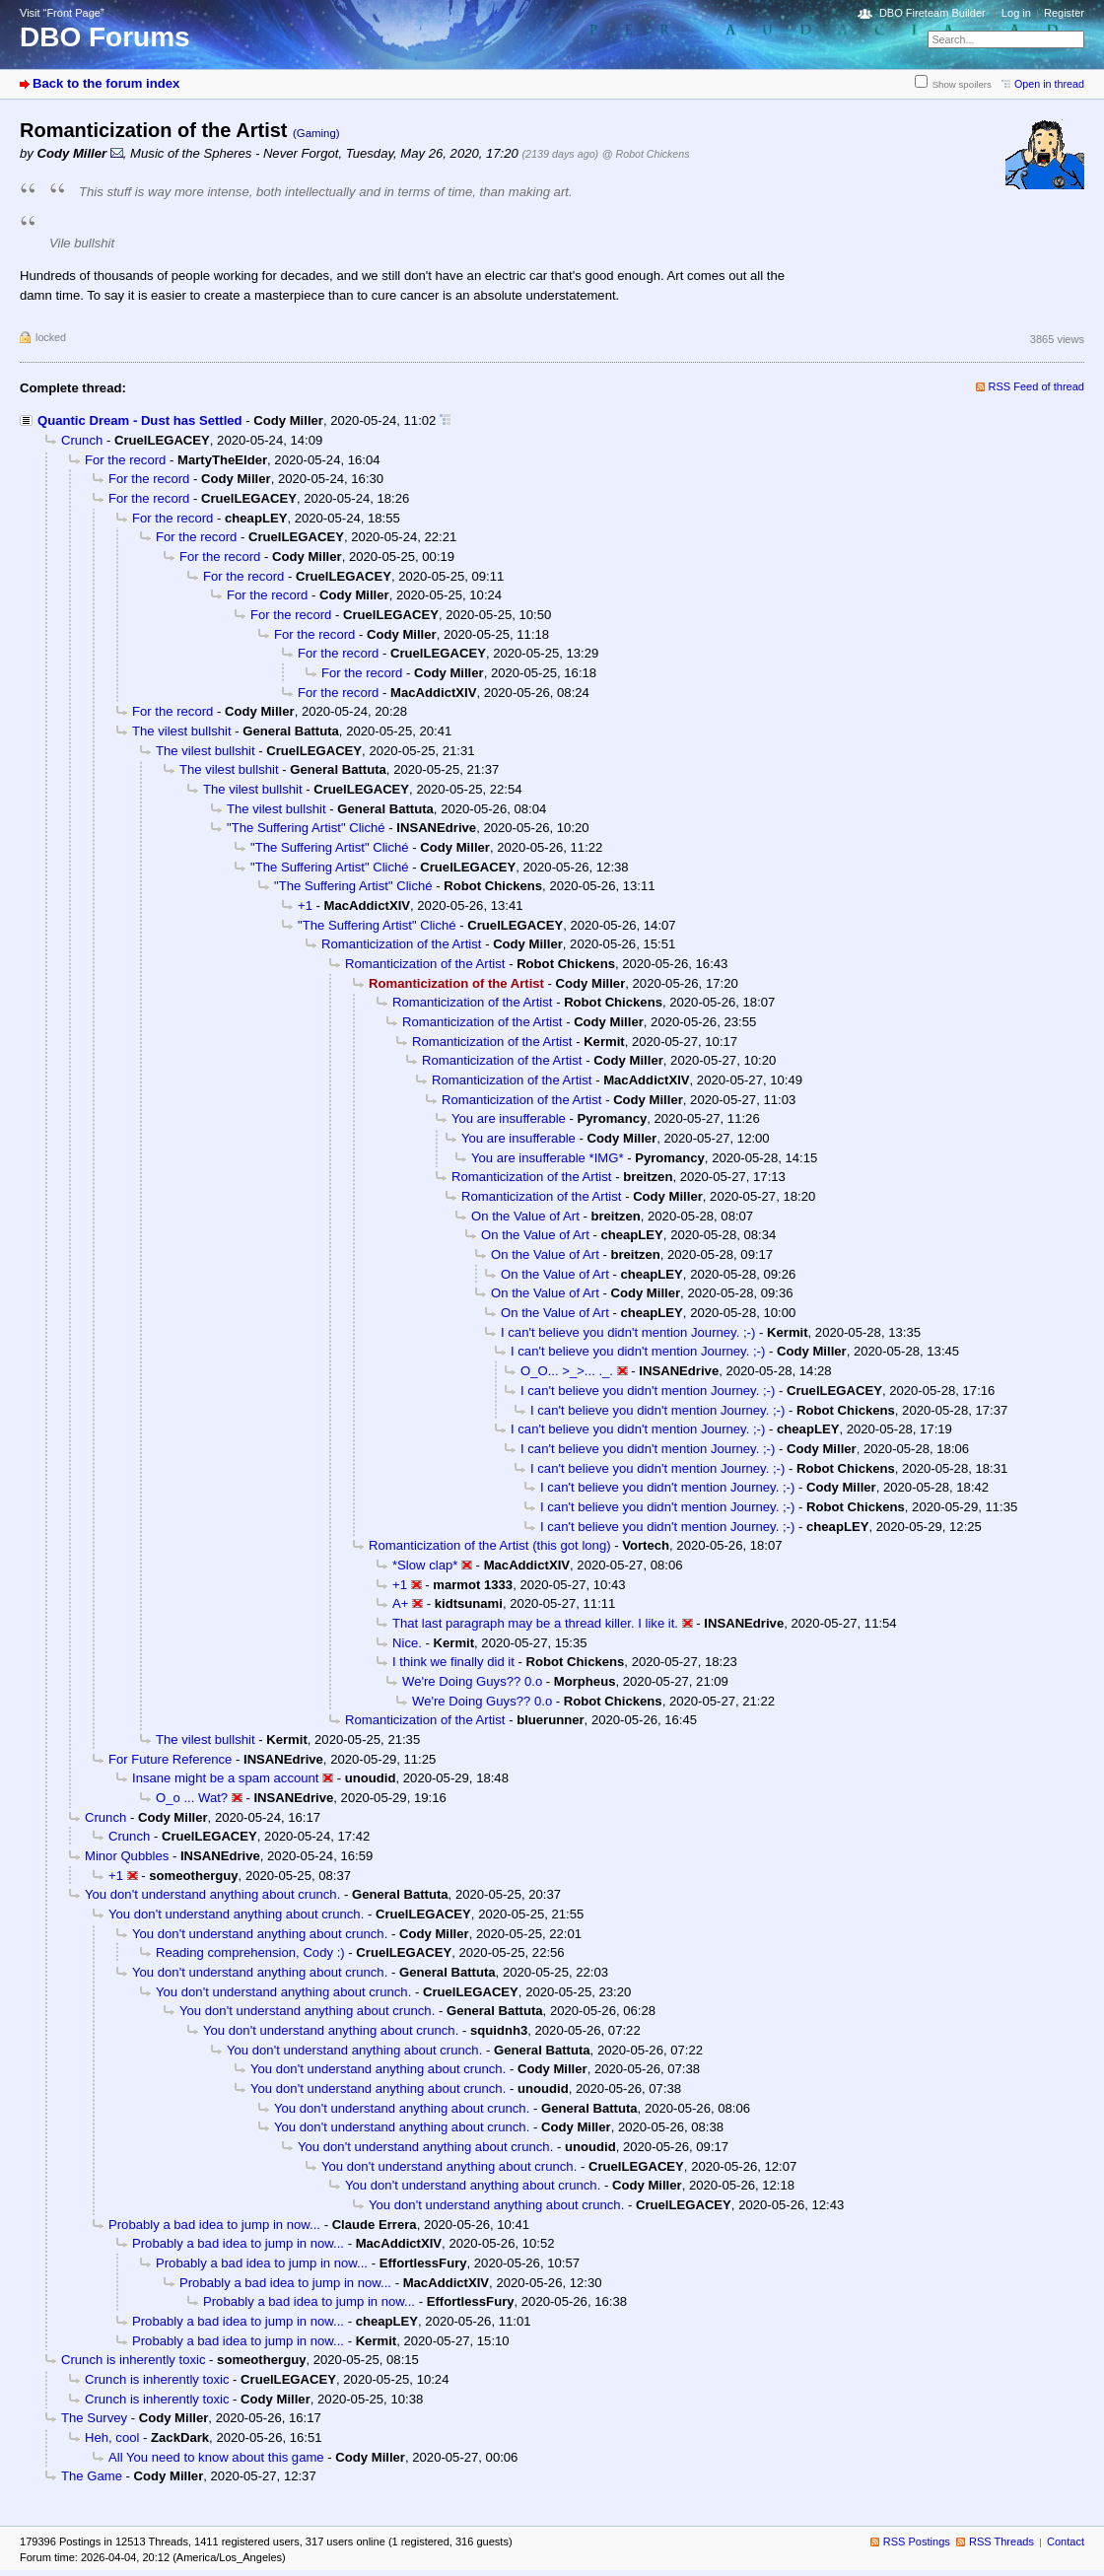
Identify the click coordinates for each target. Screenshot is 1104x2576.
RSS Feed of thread (1037, 386)
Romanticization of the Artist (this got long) (490, 1545)
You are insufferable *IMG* (547, 1157)
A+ (400, 1603)
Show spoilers (962, 84)
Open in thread (1049, 84)
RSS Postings (916, 2541)
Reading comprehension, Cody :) (250, 1952)
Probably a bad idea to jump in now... (214, 2224)
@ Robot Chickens (646, 154)
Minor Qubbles (127, 1855)
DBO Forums (105, 37)
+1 (305, 905)
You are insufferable (508, 1118)
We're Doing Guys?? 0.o (472, 1681)
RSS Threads (1001, 2541)
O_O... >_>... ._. (566, 1370)
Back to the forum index (106, 83)
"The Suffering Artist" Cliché (306, 827)
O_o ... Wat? (192, 1797)
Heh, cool (112, 2437)
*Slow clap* (424, 1565)
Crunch (82, 440)
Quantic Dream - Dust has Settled (139, 420)
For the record (125, 460)
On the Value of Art (525, 1216)
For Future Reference (170, 1759)
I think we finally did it (453, 1661)
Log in (1016, 13)
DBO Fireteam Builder (932, 13)
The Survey (94, 2417)
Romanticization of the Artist (401, 944)
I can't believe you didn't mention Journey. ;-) (628, 1332)
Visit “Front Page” (62, 13)
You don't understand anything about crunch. (212, 1894)
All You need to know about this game (216, 2457)
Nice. (407, 1643)
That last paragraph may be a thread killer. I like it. (535, 1623)
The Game (91, 2476)
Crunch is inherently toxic (133, 2359)
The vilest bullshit (182, 731)
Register (1064, 13)
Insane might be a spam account (225, 1778)
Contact (1065, 2541)
